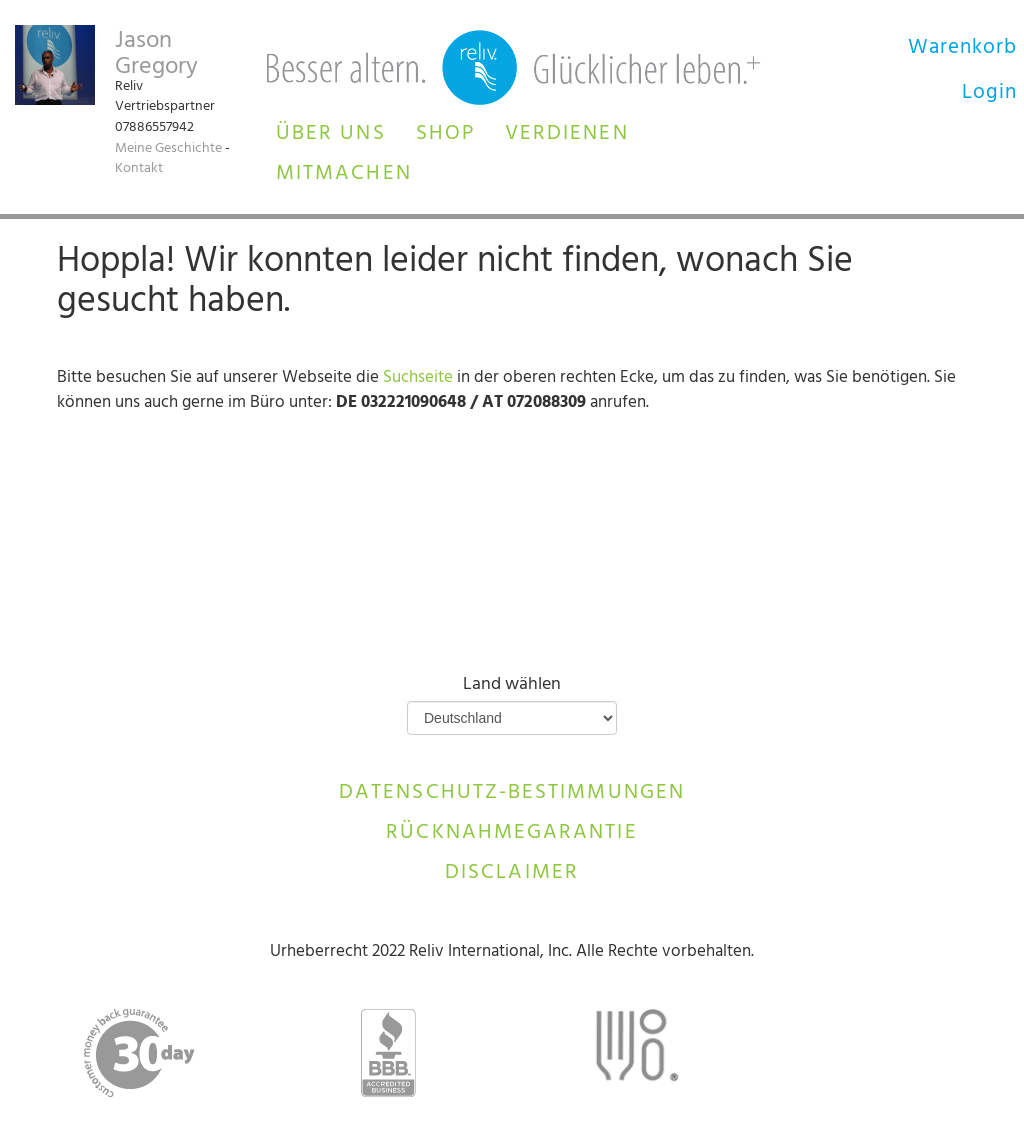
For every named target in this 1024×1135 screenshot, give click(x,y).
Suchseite (418, 379)
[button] (331, 131)
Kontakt (139, 169)
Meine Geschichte (168, 149)
